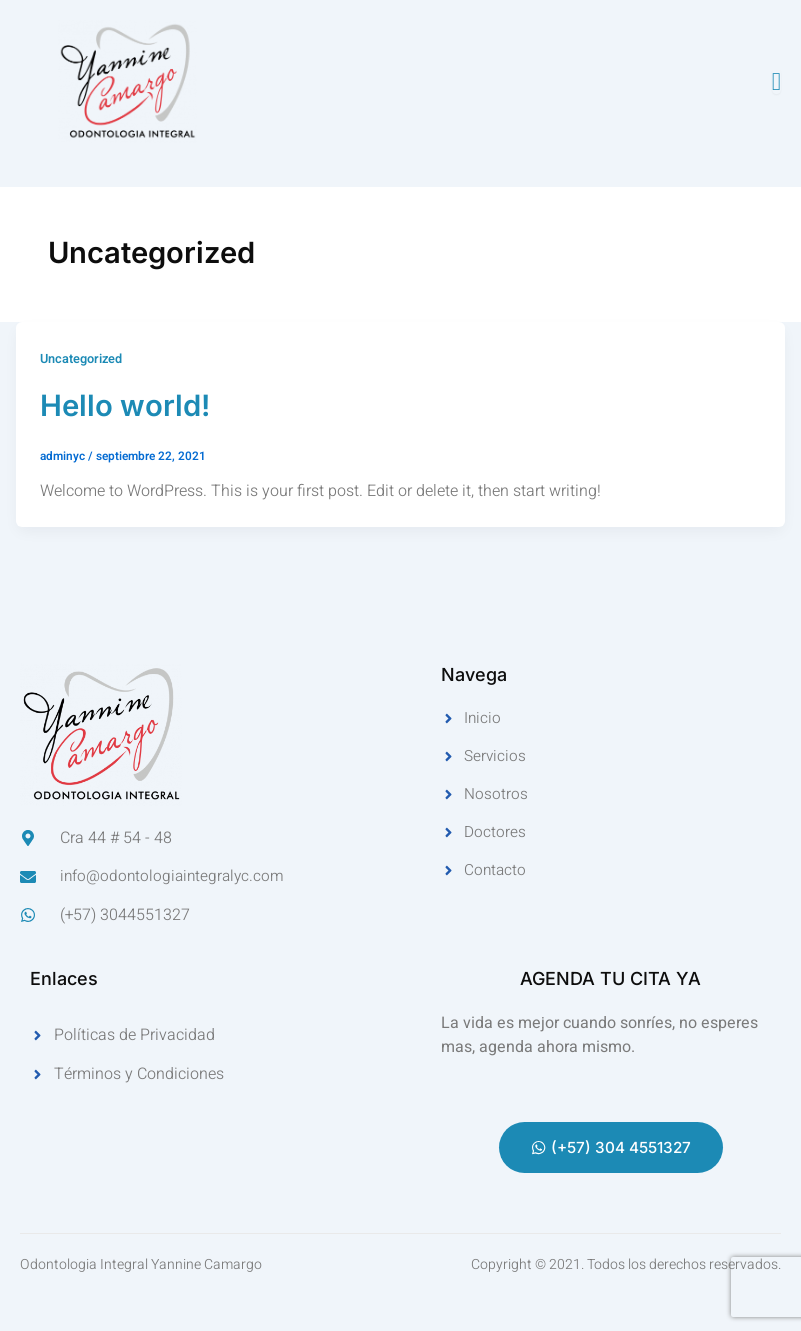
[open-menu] (776, 81)
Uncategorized (81, 359)
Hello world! (132, 404)
